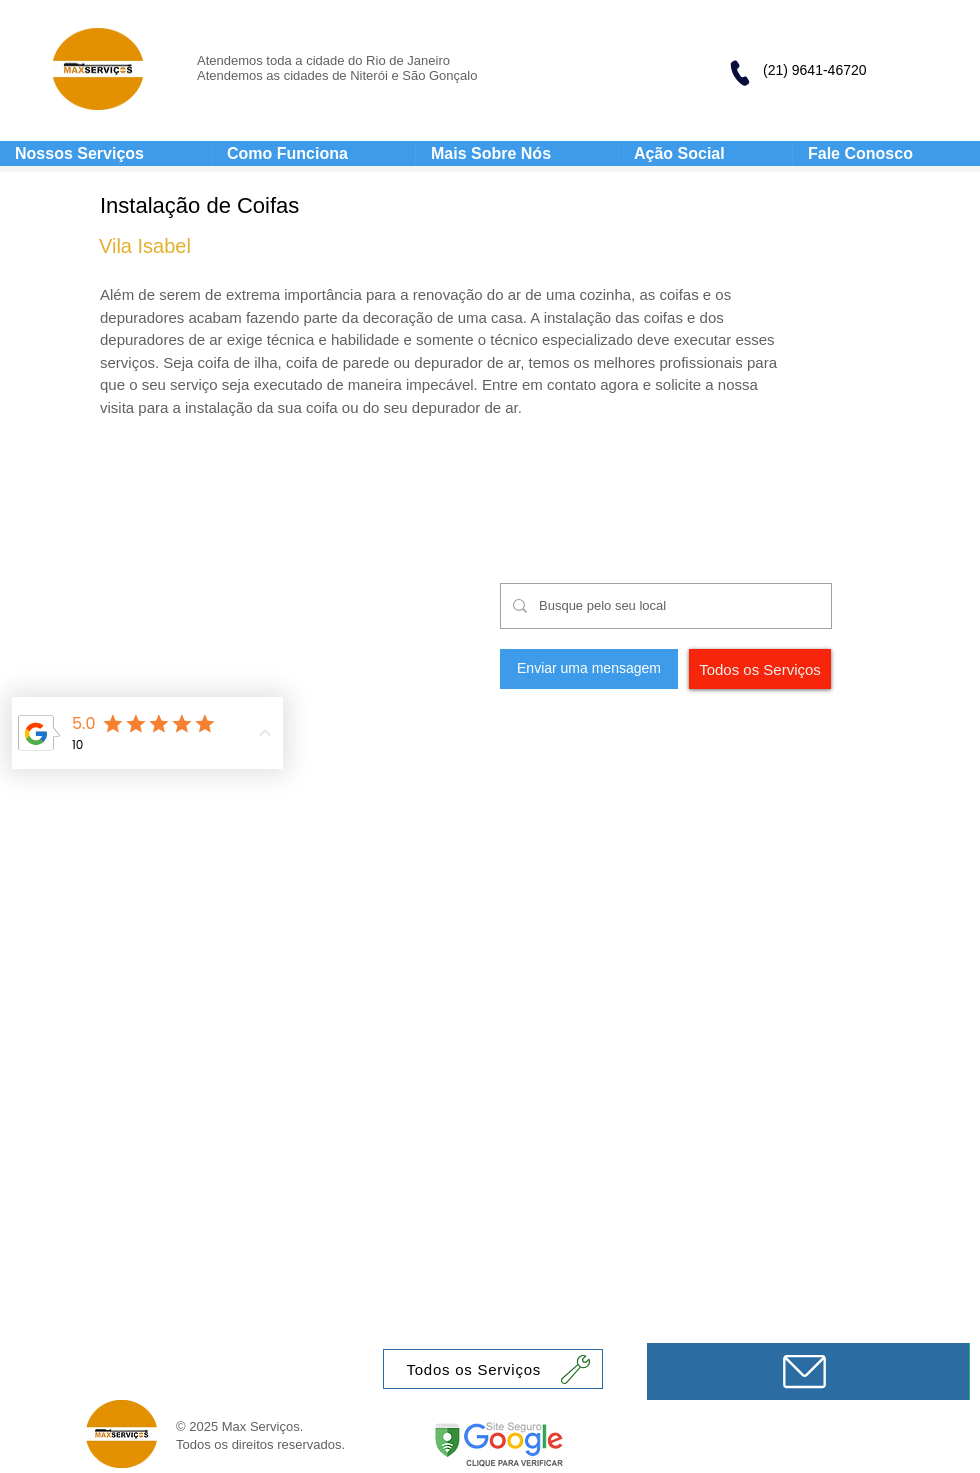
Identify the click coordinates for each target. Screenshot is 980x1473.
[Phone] (739, 73)
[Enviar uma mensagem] (589, 669)
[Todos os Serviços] (760, 669)
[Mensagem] (808, 1371)
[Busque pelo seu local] (664, 606)
